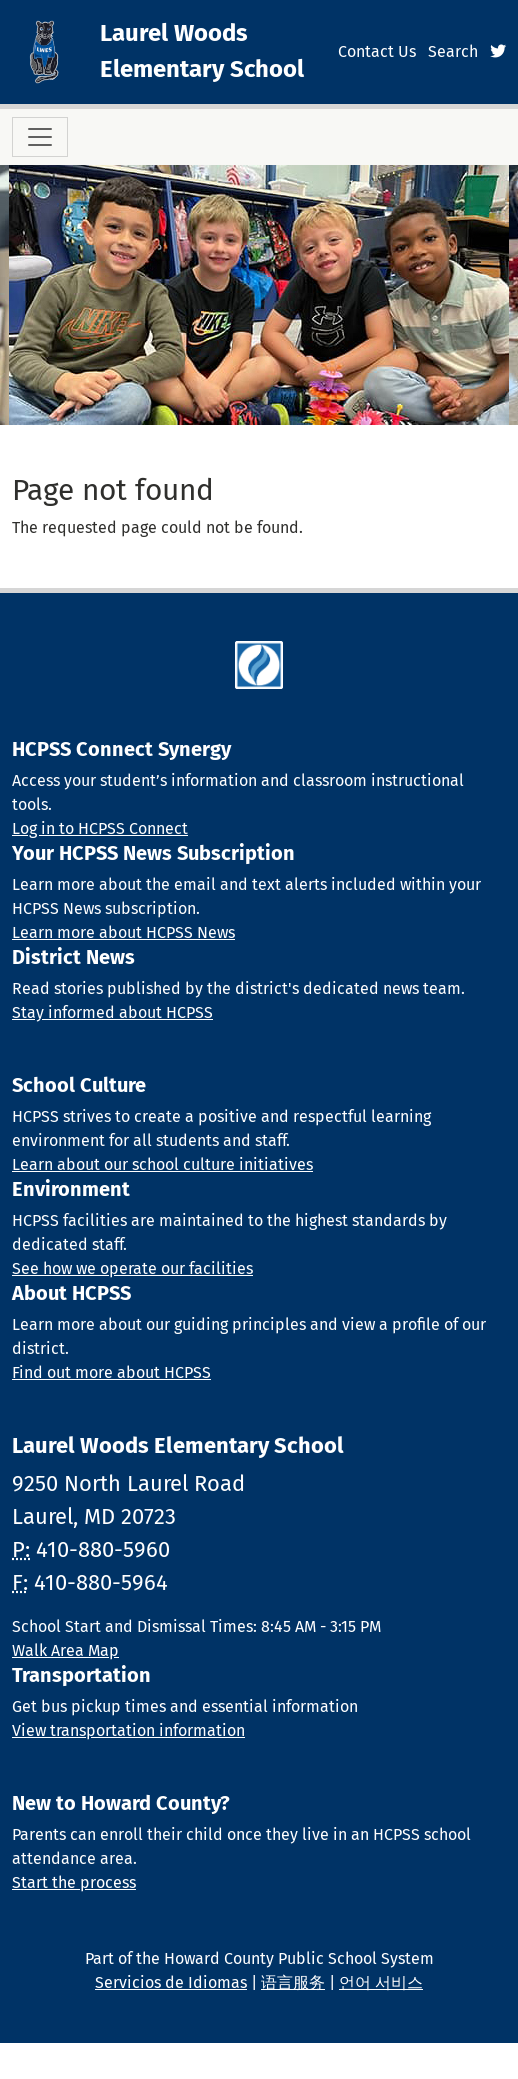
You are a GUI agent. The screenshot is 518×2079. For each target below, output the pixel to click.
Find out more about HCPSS (111, 1372)
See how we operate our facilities (132, 1268)
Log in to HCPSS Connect (100, 828)
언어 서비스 (381, 1982)
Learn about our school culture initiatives (162, 1164)
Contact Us (377, 51)
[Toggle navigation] (40, 137)
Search (453, 51)
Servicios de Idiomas (171, 1982)
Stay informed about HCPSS (112, 1012)
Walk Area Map (65, 1650)
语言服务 (293, 1982)
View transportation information (128, 1730)
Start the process (74, 1882)
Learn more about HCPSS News (123, 932)
